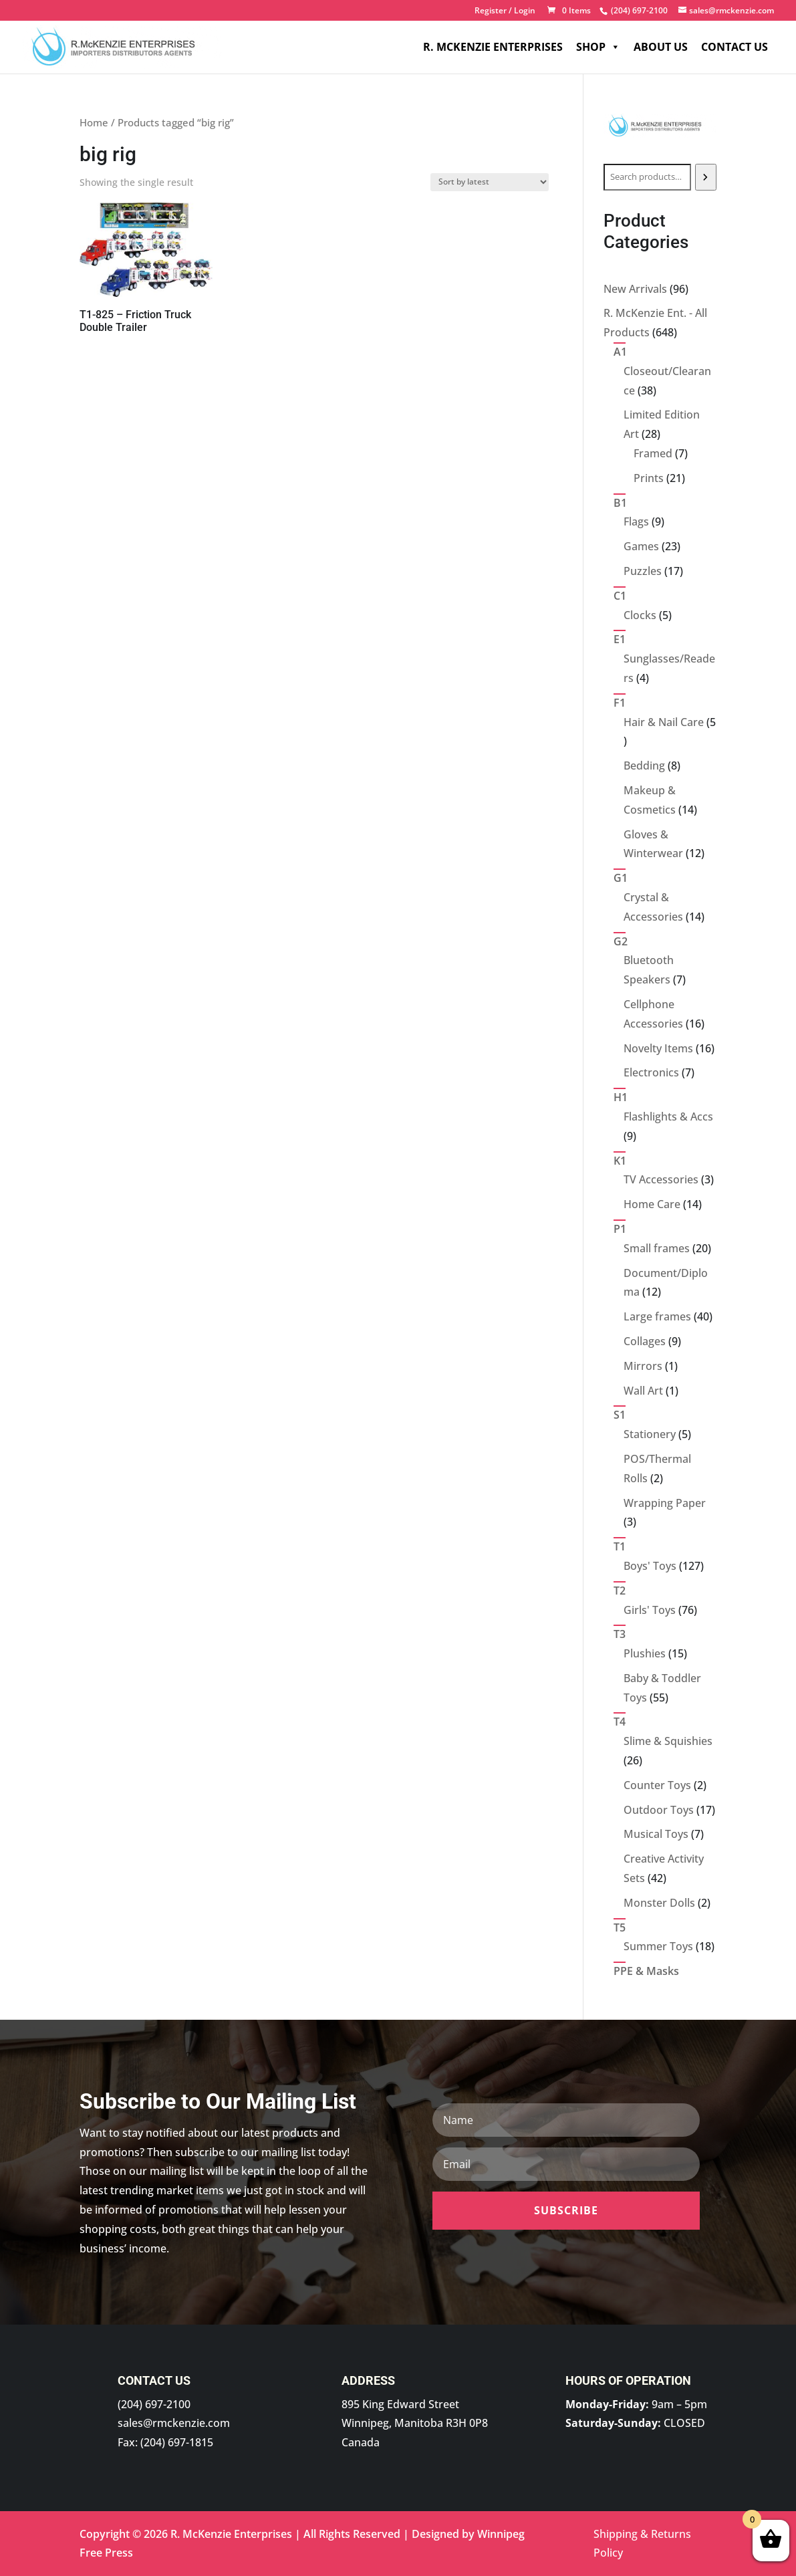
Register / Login (505, 11)
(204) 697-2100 (154, 2404)
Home (94, 122)
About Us (661, 46)
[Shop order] (489, 182)
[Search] (705, 177)
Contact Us (734, 46)
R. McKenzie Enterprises (493, 46)
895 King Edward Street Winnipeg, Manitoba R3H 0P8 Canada (415, 2423)
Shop (598, 46)
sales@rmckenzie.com (174, 2423)
